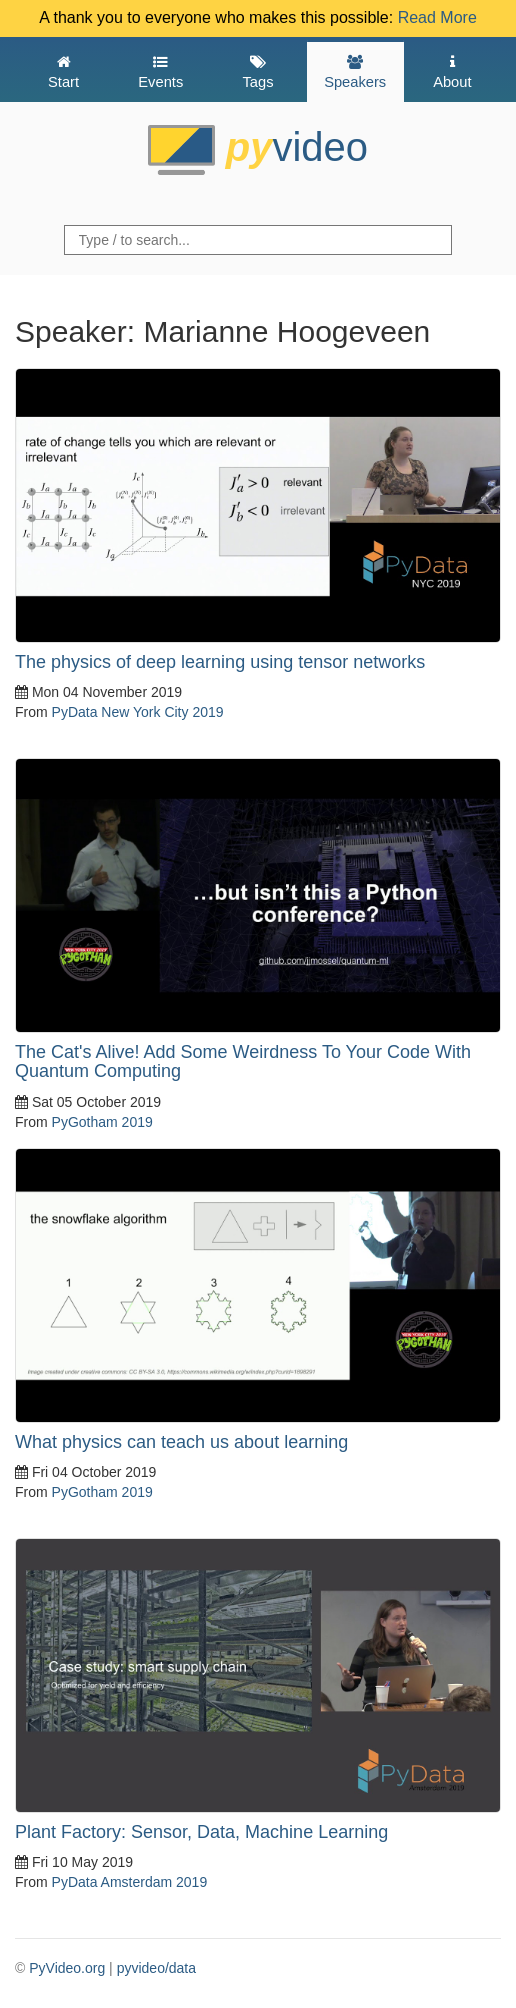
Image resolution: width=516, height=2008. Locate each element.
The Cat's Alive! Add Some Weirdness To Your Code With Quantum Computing (243, 1062)
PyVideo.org (67, 1968)
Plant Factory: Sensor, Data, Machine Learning (201, 1832)
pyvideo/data (156, 1968)
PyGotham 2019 (102, 1122)
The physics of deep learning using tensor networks (220, 662)
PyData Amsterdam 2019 (130, 1882)
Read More (437, 17)
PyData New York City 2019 (138, 712)
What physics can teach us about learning (181, 1442)
